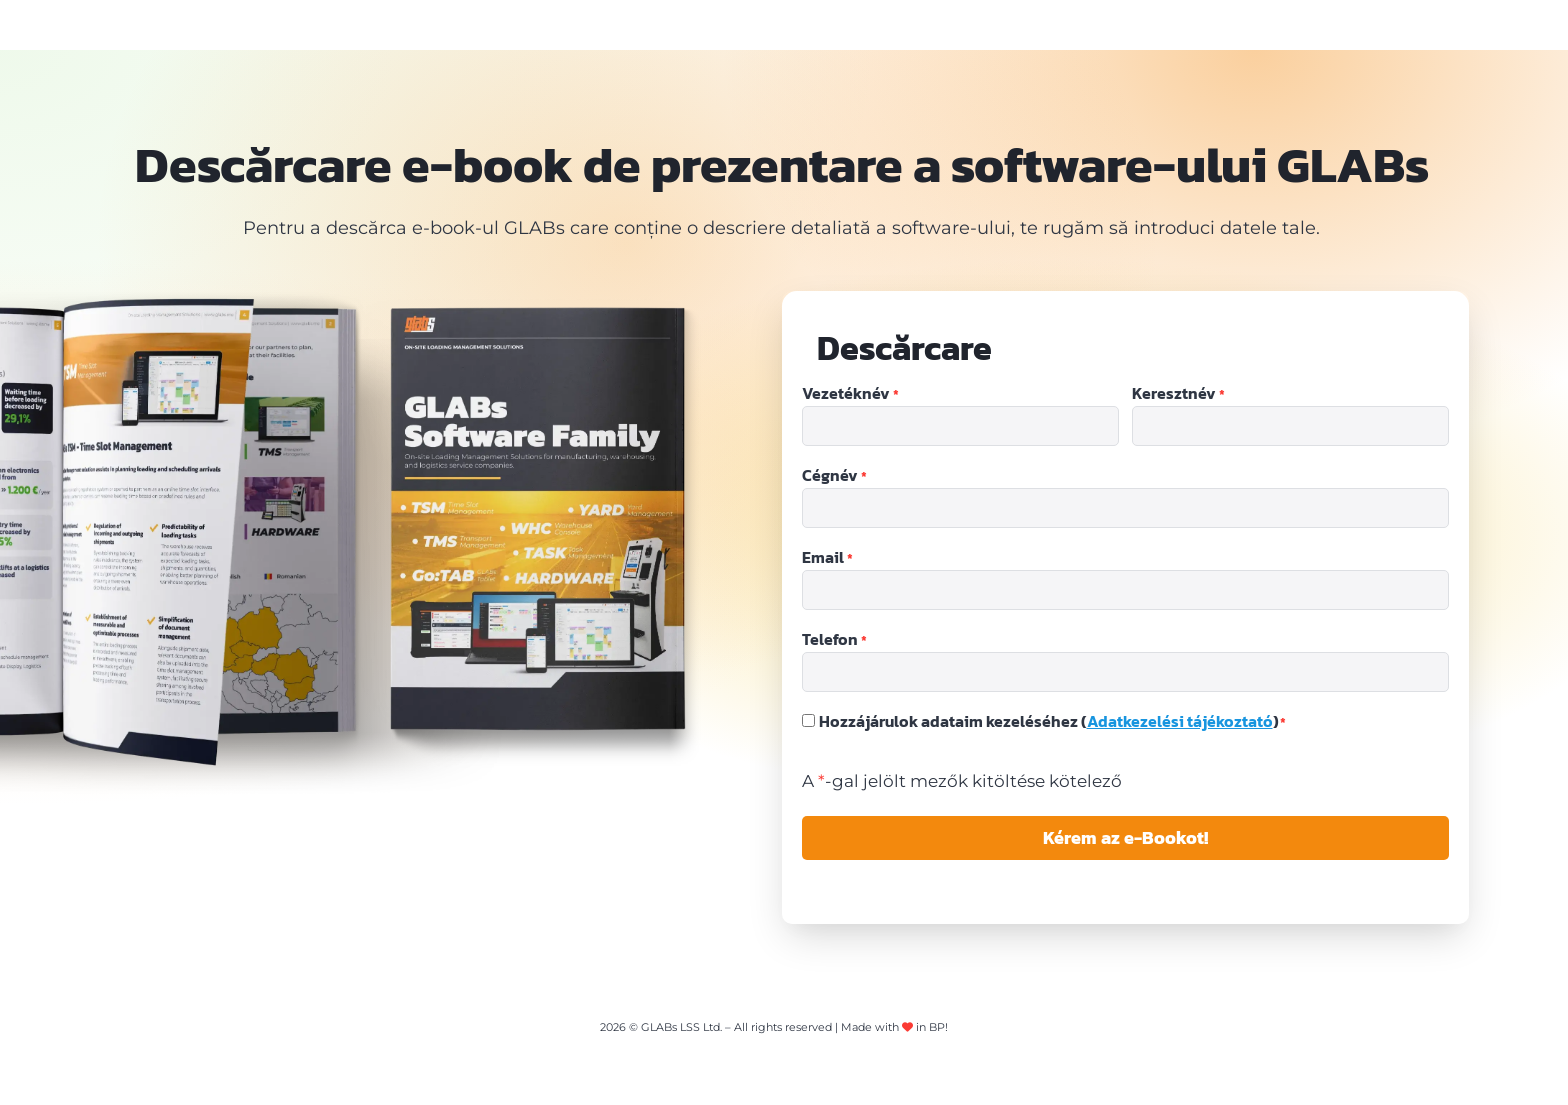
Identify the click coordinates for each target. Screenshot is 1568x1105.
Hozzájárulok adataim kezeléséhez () (1053, 721)
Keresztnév (1178, 394)
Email (827, 558)
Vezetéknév (850, 394)
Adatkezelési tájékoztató (1180, 721)
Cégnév (834, 476)
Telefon (834, 640)
